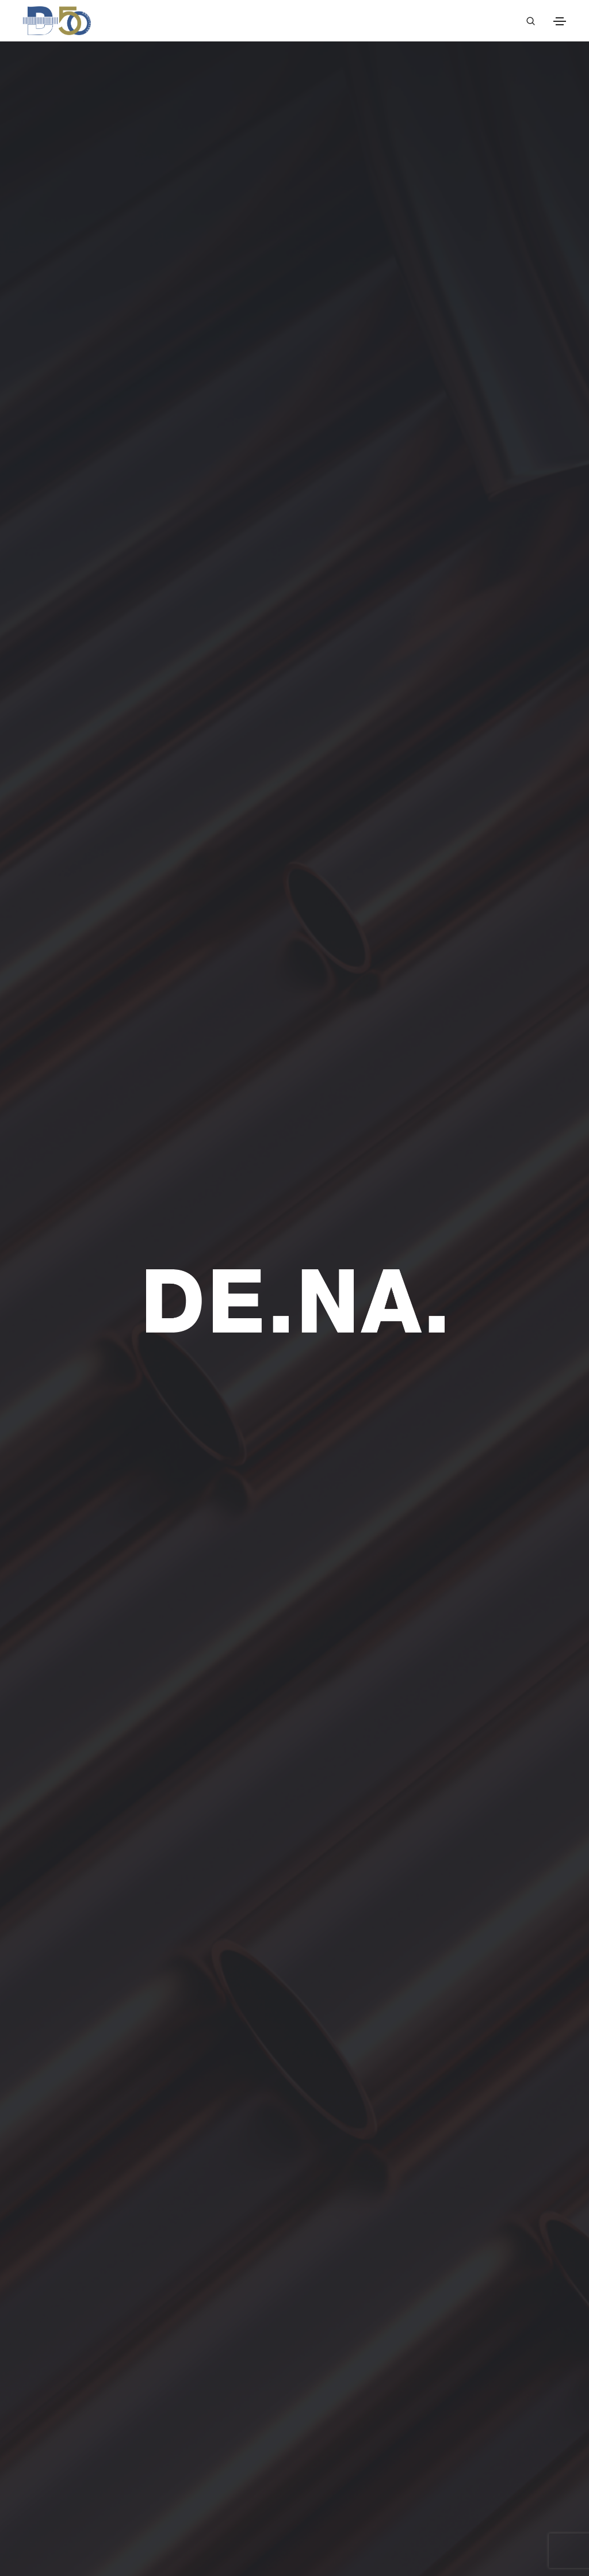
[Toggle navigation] (559, 21)
